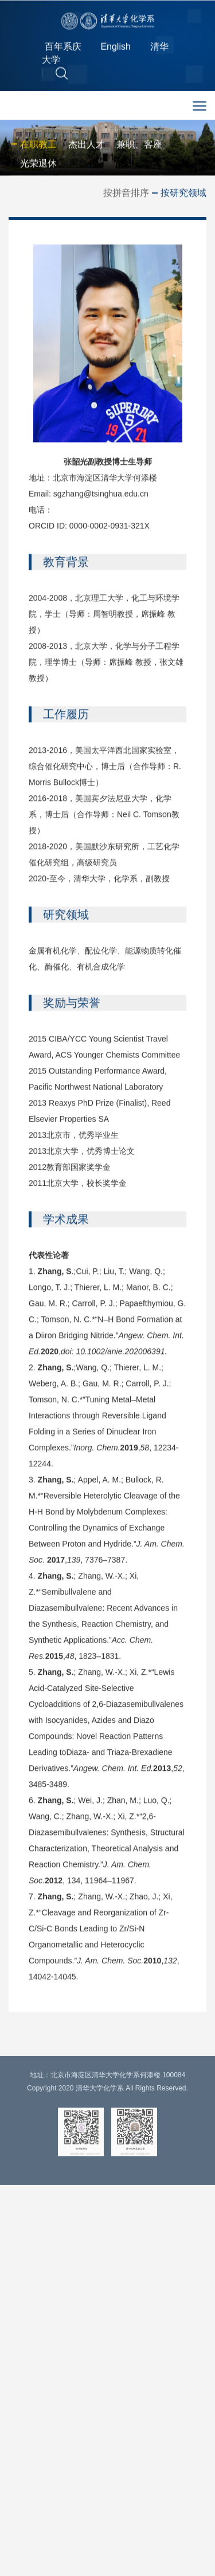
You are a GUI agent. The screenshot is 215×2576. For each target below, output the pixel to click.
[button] (61, 76)
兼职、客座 (139, 146)
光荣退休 (38, 165)
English (115, 50)
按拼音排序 (126, 194)
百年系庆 (63, 50)
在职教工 (38, 146)
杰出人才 (86, 146)
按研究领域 (183, 194)
